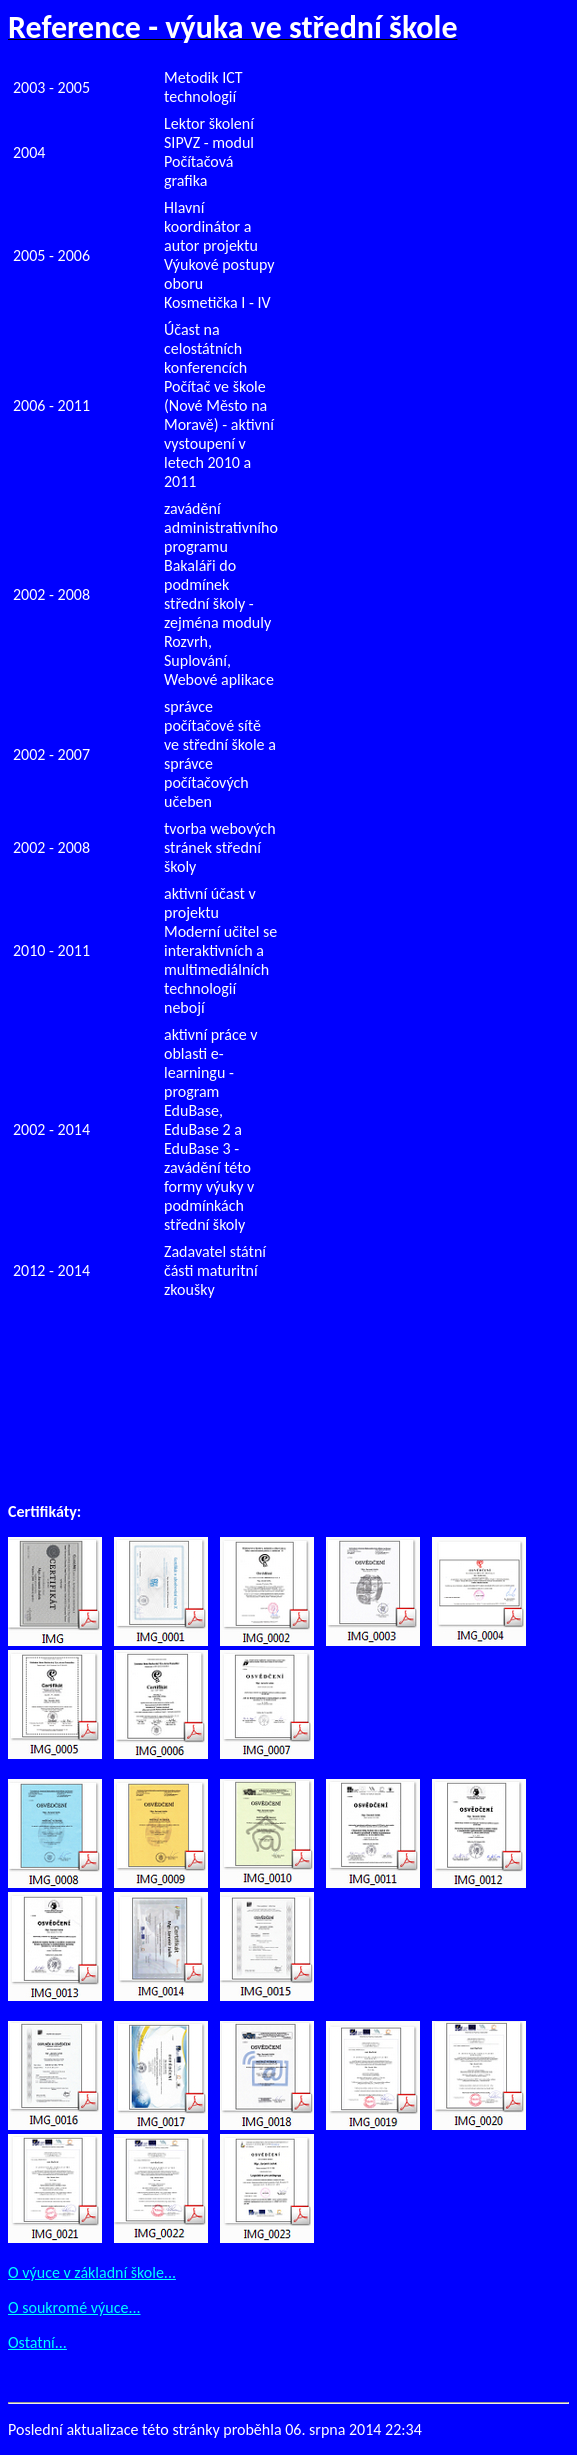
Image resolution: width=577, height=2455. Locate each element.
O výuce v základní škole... (92, 2272)
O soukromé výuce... (74, 2307)
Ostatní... (37, 2342)
